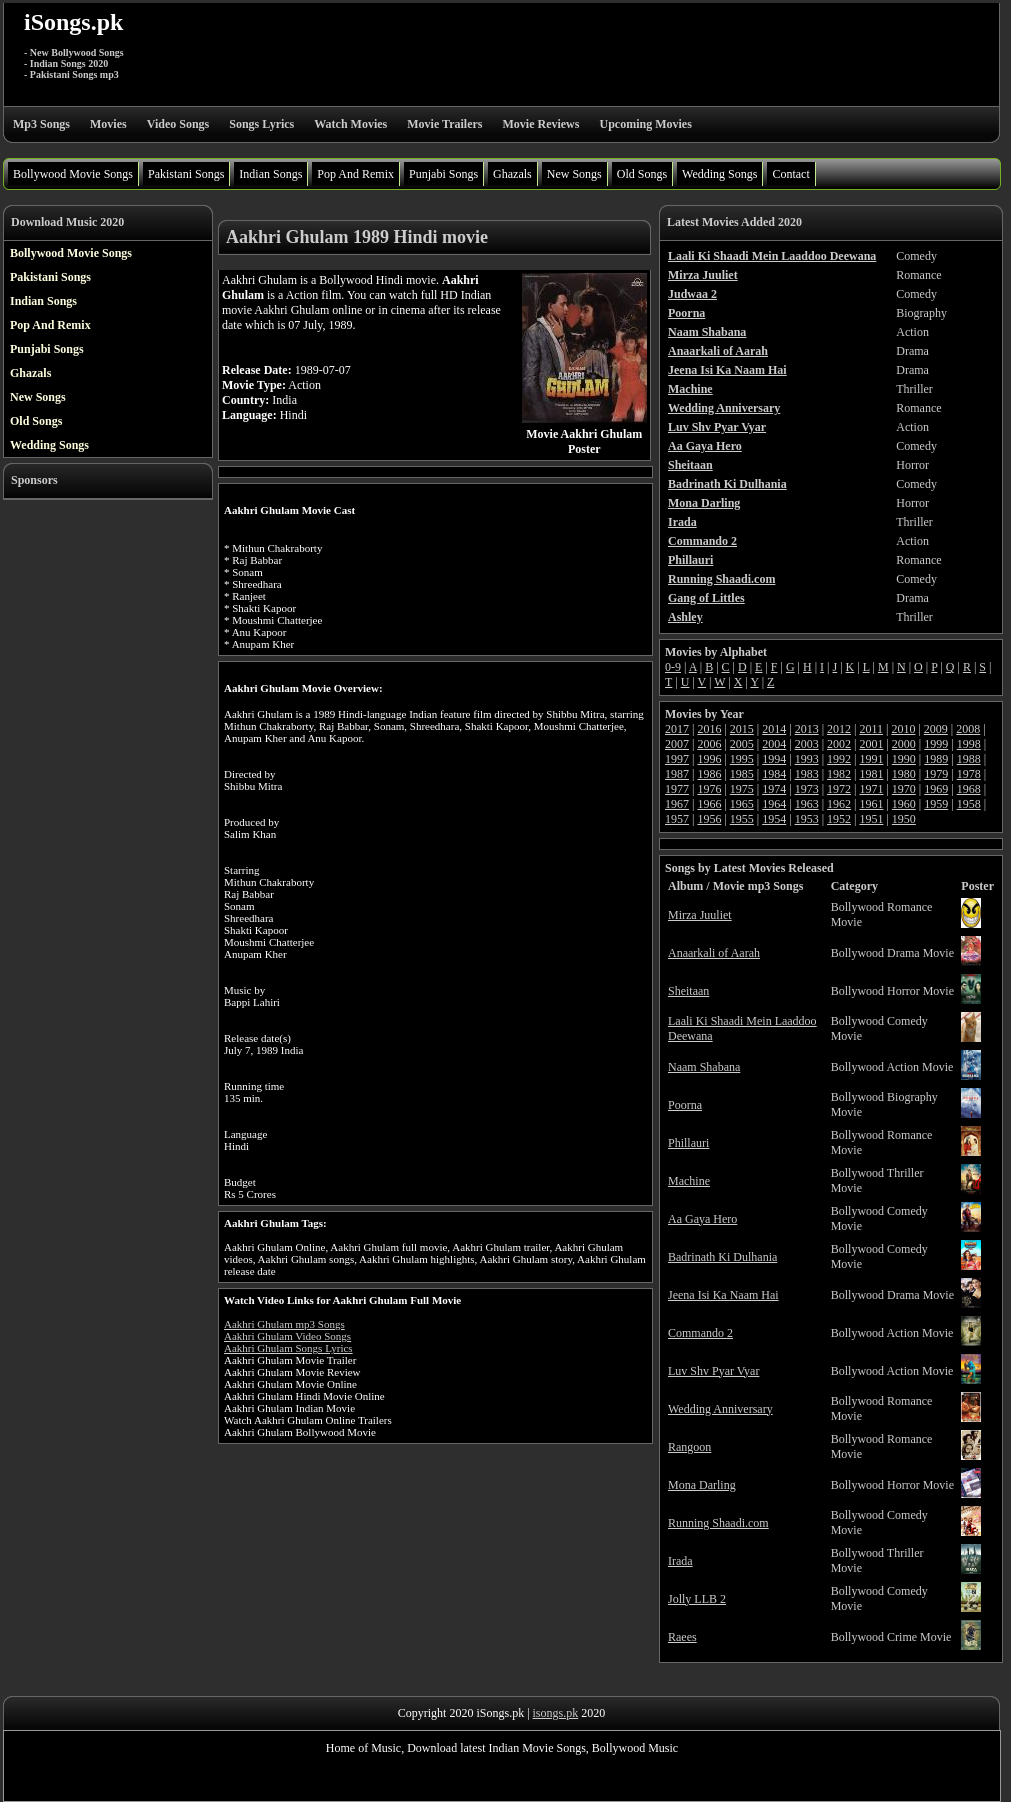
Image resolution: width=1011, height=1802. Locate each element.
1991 (871, 759)
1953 (807, 819)
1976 (709, 789)
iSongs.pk (73, 22)
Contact (790, 174)
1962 (839, 804)
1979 (936, 774)
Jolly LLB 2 (697, 1599)
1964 (774, 804)
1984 (774, 774)
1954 (774, 819)
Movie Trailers (444, 124)
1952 (839, 819)
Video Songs (178, 124)
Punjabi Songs (443, 174)
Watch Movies (350, 124)
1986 (709, 774)
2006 (709, 744)
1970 (904, 789)
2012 (839, 729)
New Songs (574, 174)
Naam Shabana (704, 1067)
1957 (677, 819)
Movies (108, 124)
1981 (871, 774)
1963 (807, 804)
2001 (871, 744)
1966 (709, 804)
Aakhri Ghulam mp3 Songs (284, 1324)
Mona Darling (702, 1485)
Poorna (685, 1105)
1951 (871, 819)
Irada (680, 1561)
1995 (742, 759)
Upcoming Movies (645, 124)
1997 (677, 759)
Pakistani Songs (186, 174)
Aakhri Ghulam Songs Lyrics (288, 1348)
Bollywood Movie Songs (73, 174)
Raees (682, 1637)
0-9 (673, 667)
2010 (903, 729)
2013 (807, 729)
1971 (871, 789)
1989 (936, 759)
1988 (969, 759)
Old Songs (642, 174)
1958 (969, 804)
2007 (677, 744)
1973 (807, 789)
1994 (774, 759)
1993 (807, 759)
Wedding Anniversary (720, 1409)
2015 (742, 729)
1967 (677, 804)
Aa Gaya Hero (702, 1219)
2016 (709, 729)
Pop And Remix (355, 174)
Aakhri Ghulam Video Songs (287, 1336)
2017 (677, 729)
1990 (904, 759)
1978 (969, 774)
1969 (936, 789)
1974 (774, 789)
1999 (936, 744)
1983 (807, 774)
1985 (742, 774)
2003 (807, 744)
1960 (904, 804)
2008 (968, 729)
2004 (774, 744)
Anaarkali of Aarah (714, 953)
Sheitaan (688, 991)
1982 (839, 774)
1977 (677, 789)
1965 (742, 804)
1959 (936, 804)
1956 (709, 819)
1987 (677, 774)
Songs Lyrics (261, 124)
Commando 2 (700, 1333)
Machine (689, 1181)
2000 (904, 744)
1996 (709, 759)
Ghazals (512, 174)
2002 (839, 744)
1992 (839, 759)
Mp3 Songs (41, 124)
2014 (774, 729)
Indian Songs (270, 174)
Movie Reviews (540, 124)
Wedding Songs (719, 174)
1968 (969, 789)
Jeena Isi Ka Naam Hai (723, 1295)
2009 (936, 729)
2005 (742, 744)
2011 (871, 729)
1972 (839, 789)
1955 (742, 819)
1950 (904, 819)
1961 (871, 804)
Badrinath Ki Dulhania (722, 1257)
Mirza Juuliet (700, 915)
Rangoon (689, 1447)
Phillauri (688, 1143)
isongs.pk (556, 1713)
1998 (969, 744)
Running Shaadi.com (718, 1523)
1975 (742, 789)
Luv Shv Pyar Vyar (713, 1371)
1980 (904, 774)
